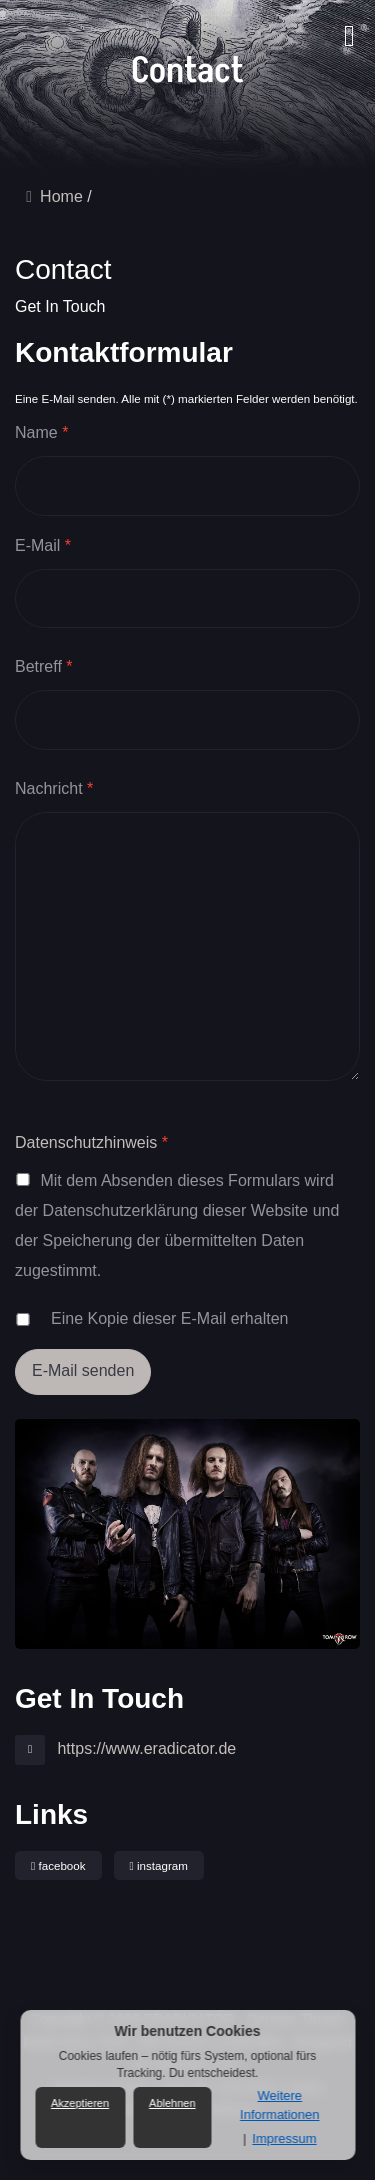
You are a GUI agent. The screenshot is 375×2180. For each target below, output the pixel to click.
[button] (344, 24)
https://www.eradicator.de (144, 1748)
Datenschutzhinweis (86, 1142)
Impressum (284, 2138)
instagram (159, 1866)
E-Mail (43, 546)
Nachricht (54, 789)
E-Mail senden (83, 1370)
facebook (58, 1866)
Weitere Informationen (280, 2104)
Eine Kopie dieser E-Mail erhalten (169, 1318)
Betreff (44, 667)
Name (41, 433)
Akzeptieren (80, 2103)
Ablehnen (172, 2103)
